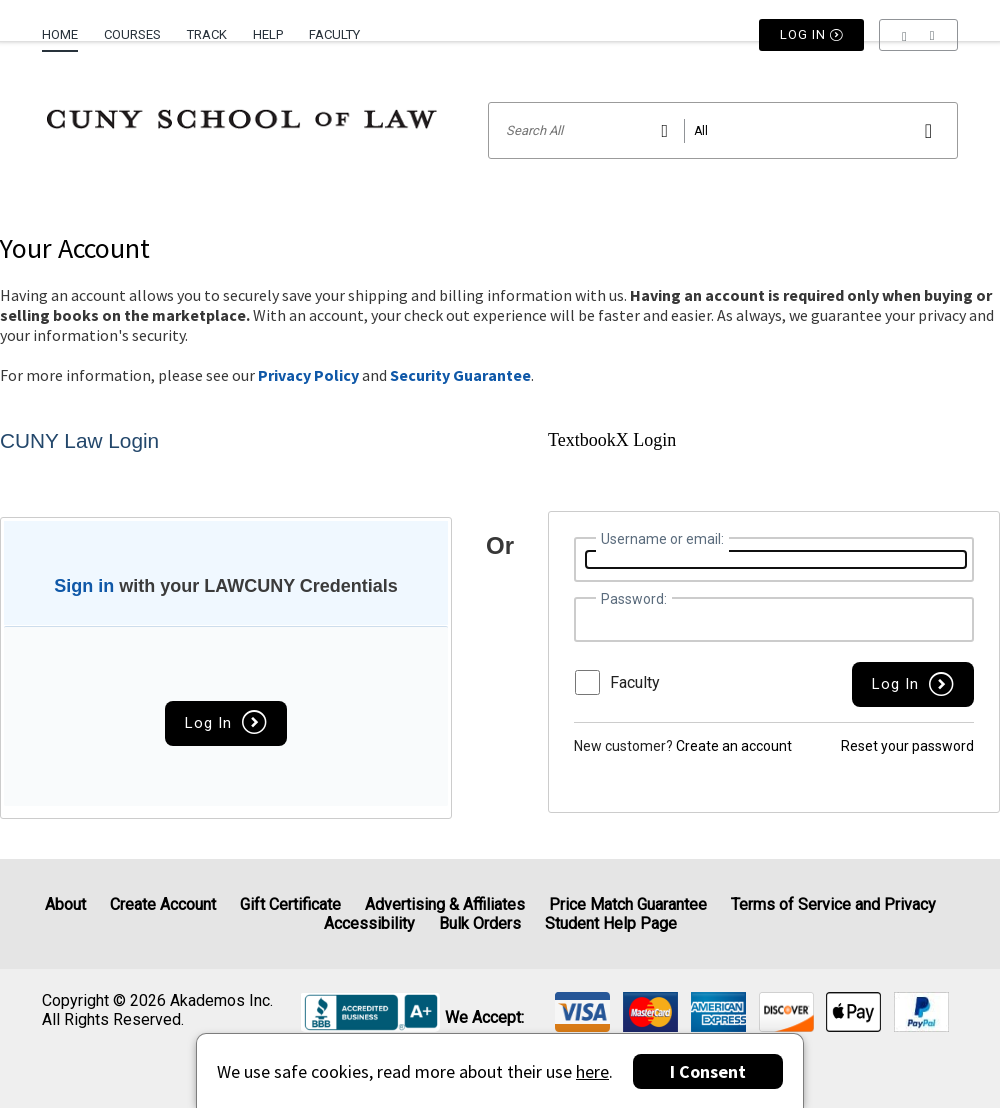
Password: (634, 599)
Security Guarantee (460, 375)
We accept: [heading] (484, 1018)
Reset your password (907, 746)
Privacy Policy (308, 375)
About (65, 904)
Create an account (734, 746)
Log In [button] (812, 35)
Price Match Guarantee (628, 904)
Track (207, 34)
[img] (582, 1012)
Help (268, 34)
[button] (918, 35)
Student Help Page (611, 923)
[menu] (918, 35)
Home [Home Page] (60, 34)
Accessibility (369, 923)
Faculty (334, 34)
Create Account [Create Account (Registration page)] (163, 904)
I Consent (708, 1071)
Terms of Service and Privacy (833, 904)
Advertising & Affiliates (445, 904)
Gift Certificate (290, 904)
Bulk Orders (480, 923)
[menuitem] (66, 27)
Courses (132, 34)
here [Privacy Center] (592, 1071)
